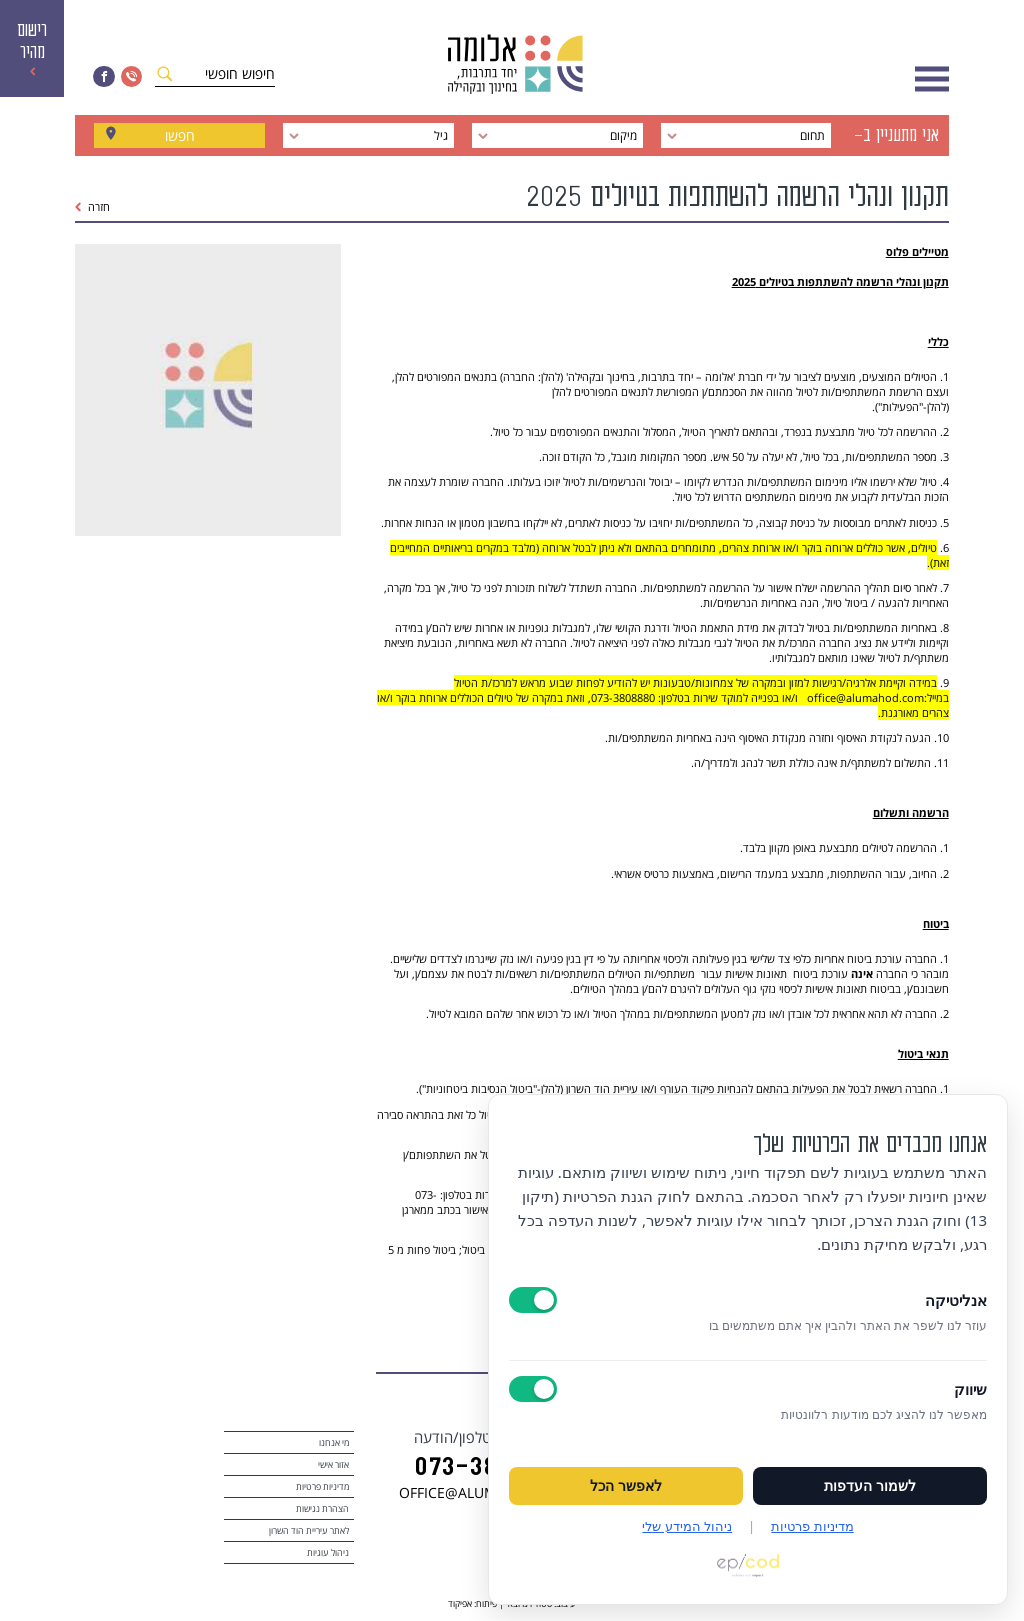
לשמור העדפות (870, 1486)
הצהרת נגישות (322, 1508)
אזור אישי (333, 1464)
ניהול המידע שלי (687, 1526)
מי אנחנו (334, 1442)
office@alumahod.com (864, 697)
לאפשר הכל (626, 1486)
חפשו (180, 135)
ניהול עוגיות (328, 1552)
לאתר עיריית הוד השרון (309, 1530)
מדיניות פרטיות (322, 1486)
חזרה (92, 206)
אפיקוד (460, 1603)
